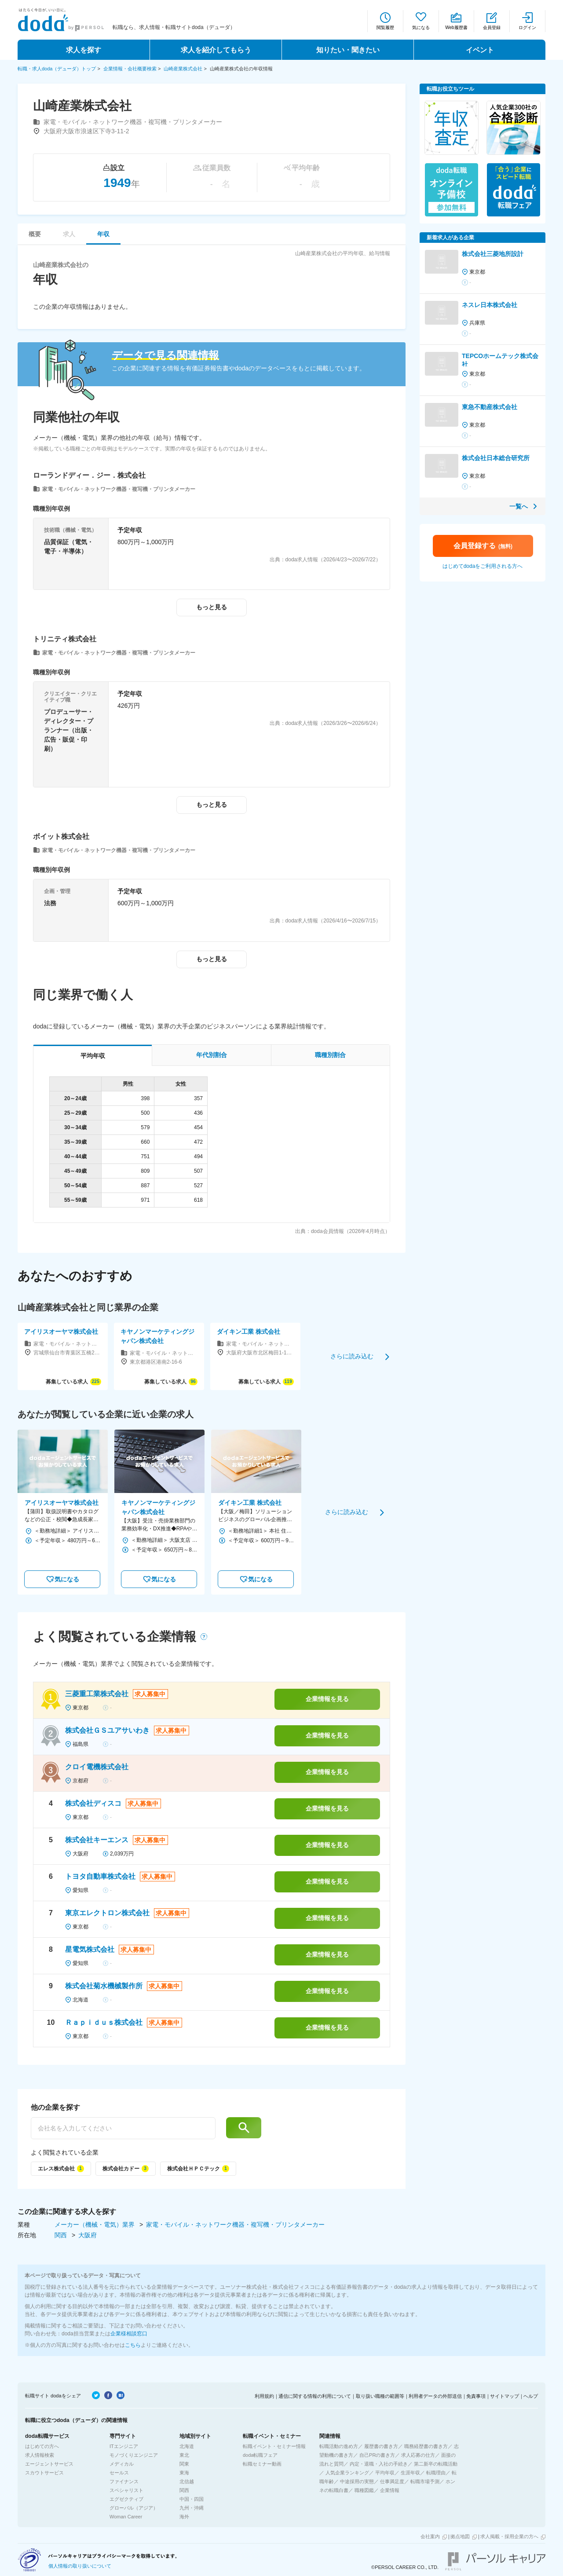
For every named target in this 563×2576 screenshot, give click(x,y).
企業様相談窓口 (128, 2334)
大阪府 (87, 2235)
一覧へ (518, 506)
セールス (119, 2472)
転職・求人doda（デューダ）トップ (57, 68)
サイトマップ (504, 2396)
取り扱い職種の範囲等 (380, 2396)
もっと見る (211, 607)
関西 (62, 2235)
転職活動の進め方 (338, 2446)
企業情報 (389, 2490)
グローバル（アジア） (134, 2507)
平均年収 (385, 2472)
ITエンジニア (124, 2446)
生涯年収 (410, 2472)
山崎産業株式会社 (183, 68)
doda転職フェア (260, 2455)
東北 (184, 2455)
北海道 (186, 2446)
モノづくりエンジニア (134, 2455)
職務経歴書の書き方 (426, 2446)
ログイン (527, 27)
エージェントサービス (49, 2463)
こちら (133, 2345)
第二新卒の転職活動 (435, 2463)
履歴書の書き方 (381, 2446)
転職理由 (436, 2472)
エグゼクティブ (126, 2499)
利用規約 (264, 2396)
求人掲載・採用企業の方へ (509, 2536)
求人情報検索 (39, 2455)
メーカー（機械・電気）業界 (95, 2224)
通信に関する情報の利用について (314, 2396)
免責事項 (476, 2396)
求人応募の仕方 (418, 2455)
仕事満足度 (392, 2481)
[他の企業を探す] (123, 2128)
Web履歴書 (456, 27)
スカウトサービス (44, 2472)
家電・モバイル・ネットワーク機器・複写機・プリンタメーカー (235, 2224)
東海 (184, 2472)
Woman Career (126, 2516)
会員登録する (482, 545)
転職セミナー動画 (262, 2463)
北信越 (186, 2481)
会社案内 (430, 2536)
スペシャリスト (126, 2490)
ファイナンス (124, 2481)
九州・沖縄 (191, 2507)
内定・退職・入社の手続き (379, 2463)
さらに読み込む (351, 1356)
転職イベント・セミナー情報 (274, 2446)
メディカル (122, 2463)
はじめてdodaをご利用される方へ (482, 566)
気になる (421, 27)
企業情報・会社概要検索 (130, 68)
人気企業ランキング (347, 2472)
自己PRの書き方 (377, 2455)
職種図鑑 (364, 2490)
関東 (184, 2463)
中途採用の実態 (357, 2481)
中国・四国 (191, 2499)
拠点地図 (460, 2536)
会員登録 (492, 27)
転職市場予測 (424, 2481)
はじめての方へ (42, 2446)
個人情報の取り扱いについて (79, 2566)
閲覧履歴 (385, 27)
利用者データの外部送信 (435, 2396)
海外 (184, 2516)
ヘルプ (530, 2396)
